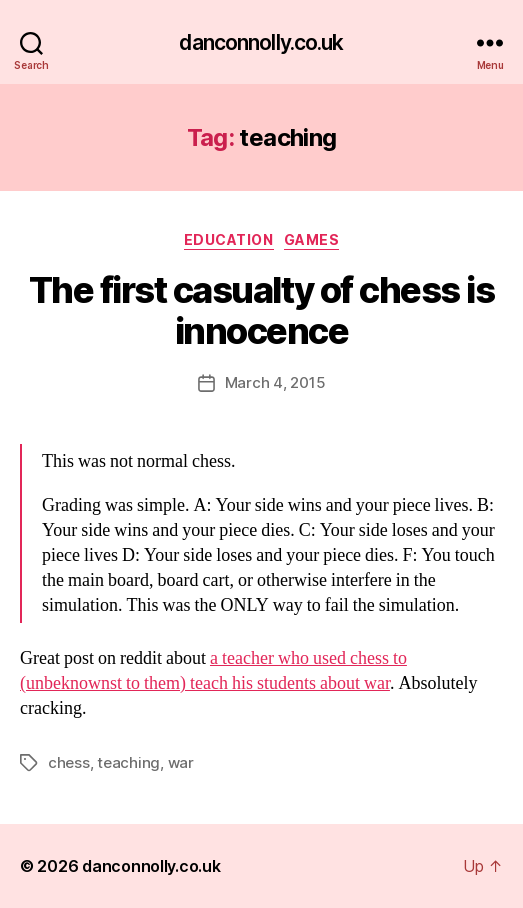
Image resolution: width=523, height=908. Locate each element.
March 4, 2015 (275, 382)
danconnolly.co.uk (261, 42)
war (181, 762)
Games (312, 239)
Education (229, 239)
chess (69, 762)
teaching (128, 762)
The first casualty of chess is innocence (261, 310)
